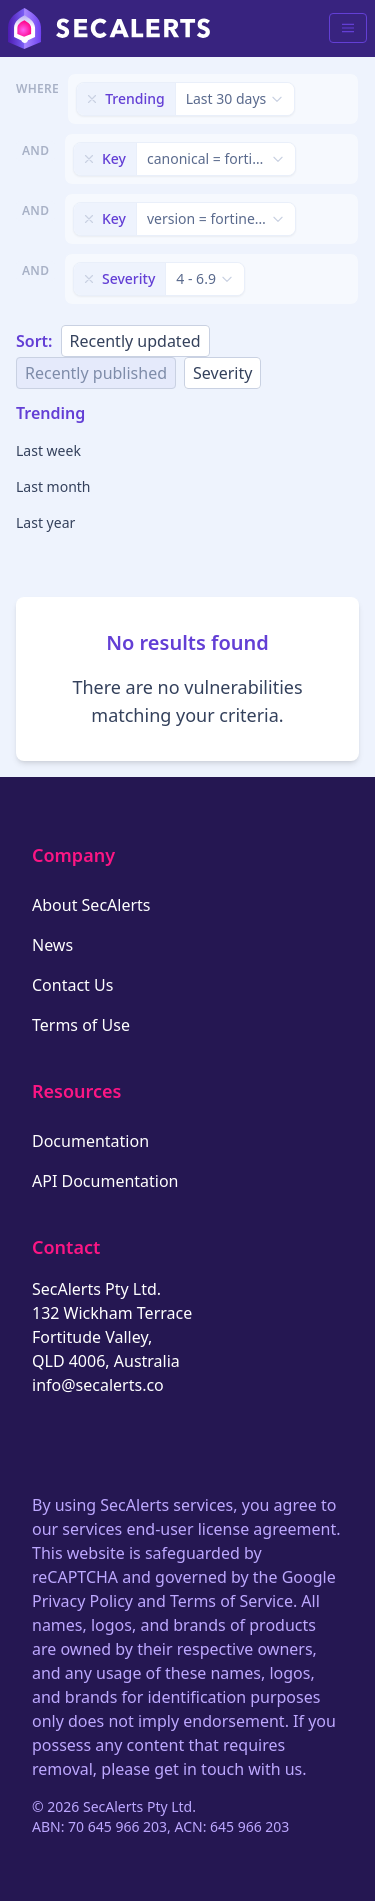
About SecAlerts (91, 905)
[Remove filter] (92, 99)
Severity (222, 373)
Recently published (96, 373)
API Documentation (105, 1181)
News (52, 945)
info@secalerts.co (98, 1385)
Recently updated (135, 341)
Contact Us (72, 985)
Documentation (90, 1141)
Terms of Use (81, 1025)
